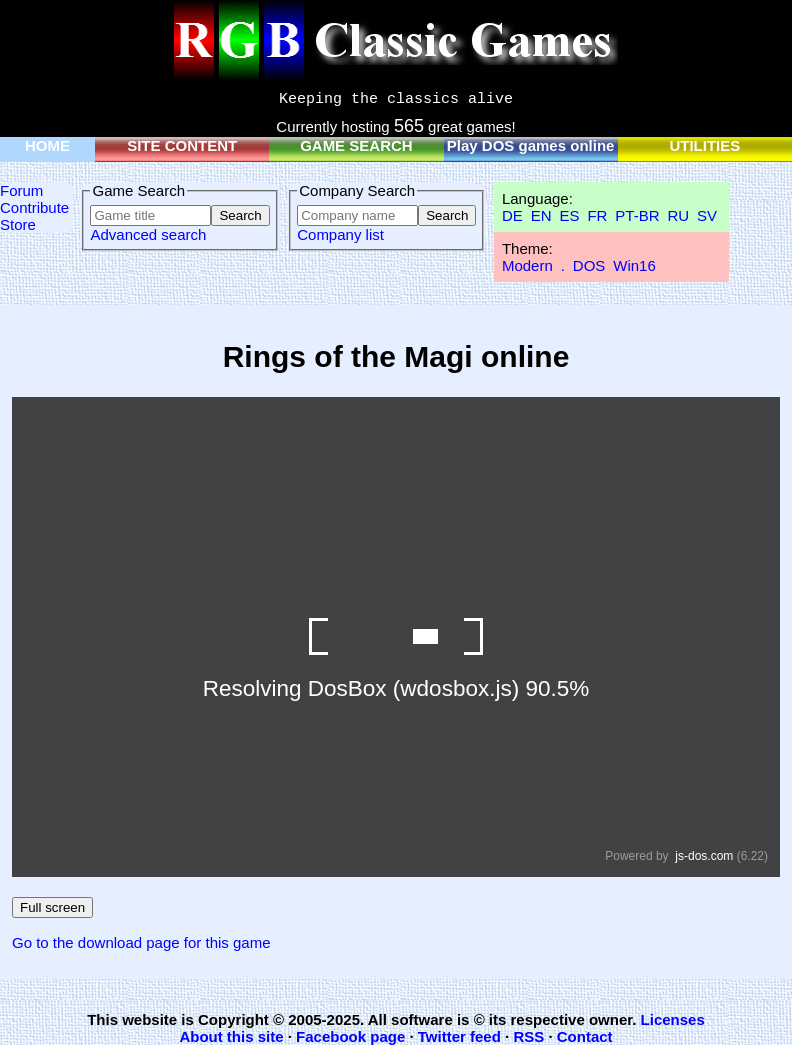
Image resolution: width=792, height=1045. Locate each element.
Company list (340, 234)
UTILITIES (704, 145)
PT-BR (637, 215)
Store (18, 224)
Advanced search (148, 234)
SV (707, 215)
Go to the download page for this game (141, 942)
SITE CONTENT (182, 145)
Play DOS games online (531, 145)
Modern (527, 265)
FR (597, 215)
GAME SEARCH (356, 145)
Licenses (673, 1019)
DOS (589, 265)
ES (569, 215)
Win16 (634, 265)
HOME (47, 145)
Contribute (34, 207)
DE (512, 215)
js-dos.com (704, 856)
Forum (21, 190)
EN (541, 215)
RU (678, 215)
